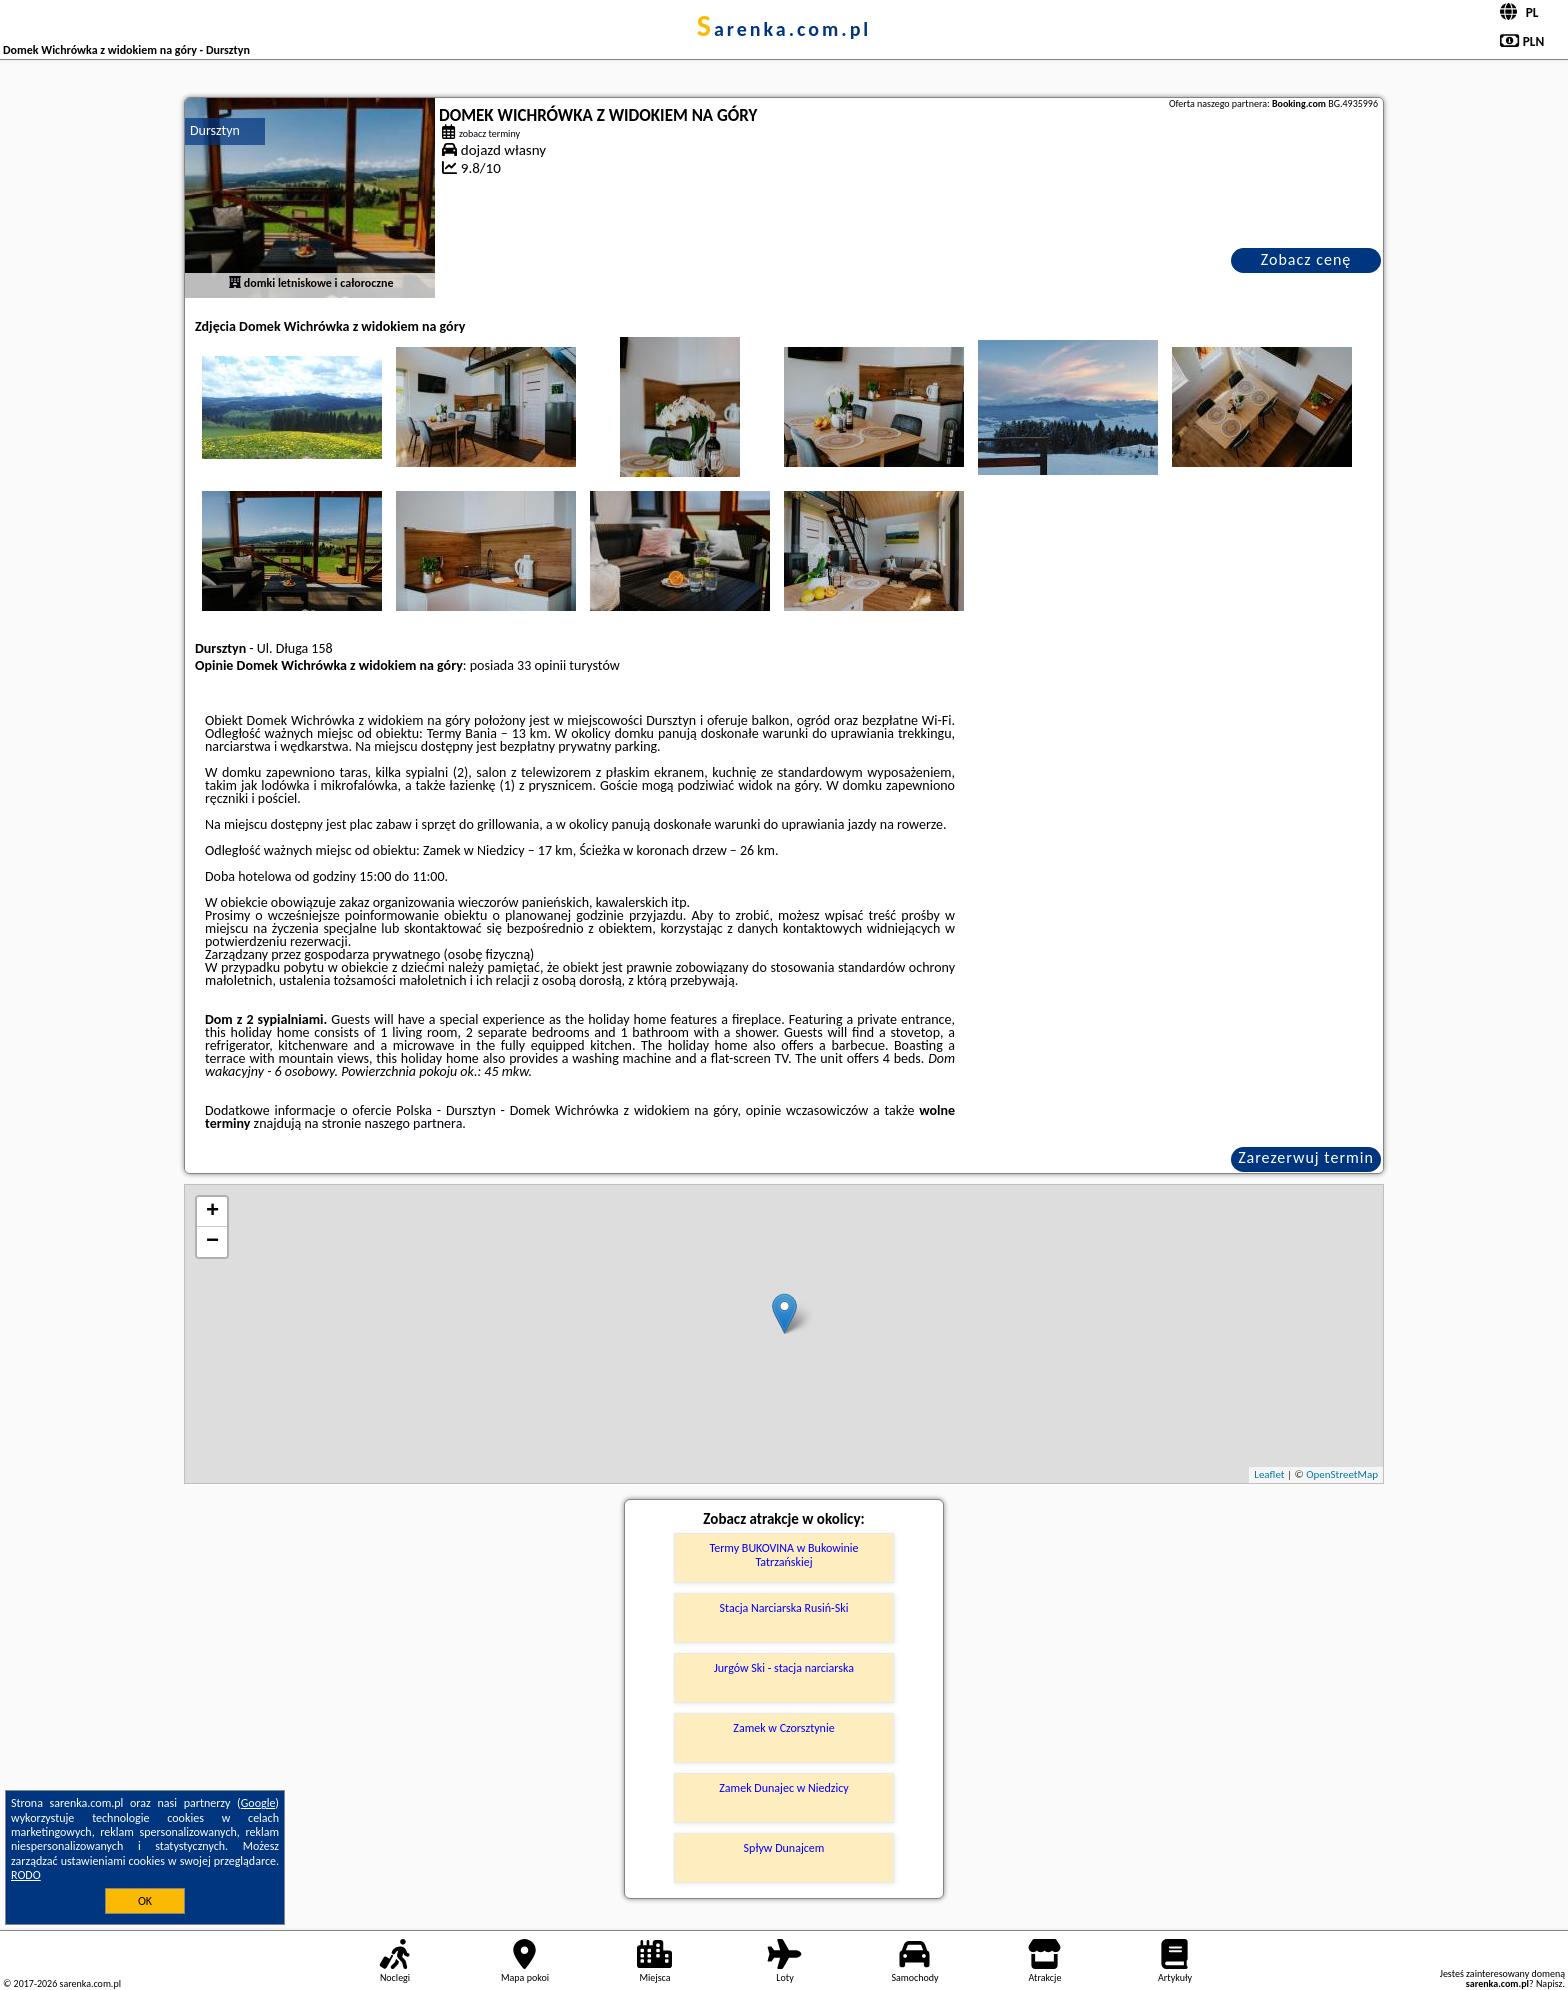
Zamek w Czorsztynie (783, 1728)
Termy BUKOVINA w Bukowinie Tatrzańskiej (783, 1555)
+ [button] (212, 1212)
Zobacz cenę (1306, 259)
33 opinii (541, 665)
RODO (26, 1875)
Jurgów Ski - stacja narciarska (784, 1668)
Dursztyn (215, 130)
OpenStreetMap (1342, 1474)
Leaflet (1269, 1474)
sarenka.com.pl (784, 29)
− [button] (212, 1242)
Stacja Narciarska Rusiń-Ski (784, 1608)
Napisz (1549, 1983)
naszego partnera (413, 1123)
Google (258, 1803)
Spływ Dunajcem (784, 1848)
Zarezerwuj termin (1306, 1157)
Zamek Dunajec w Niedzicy (783, 1788)
